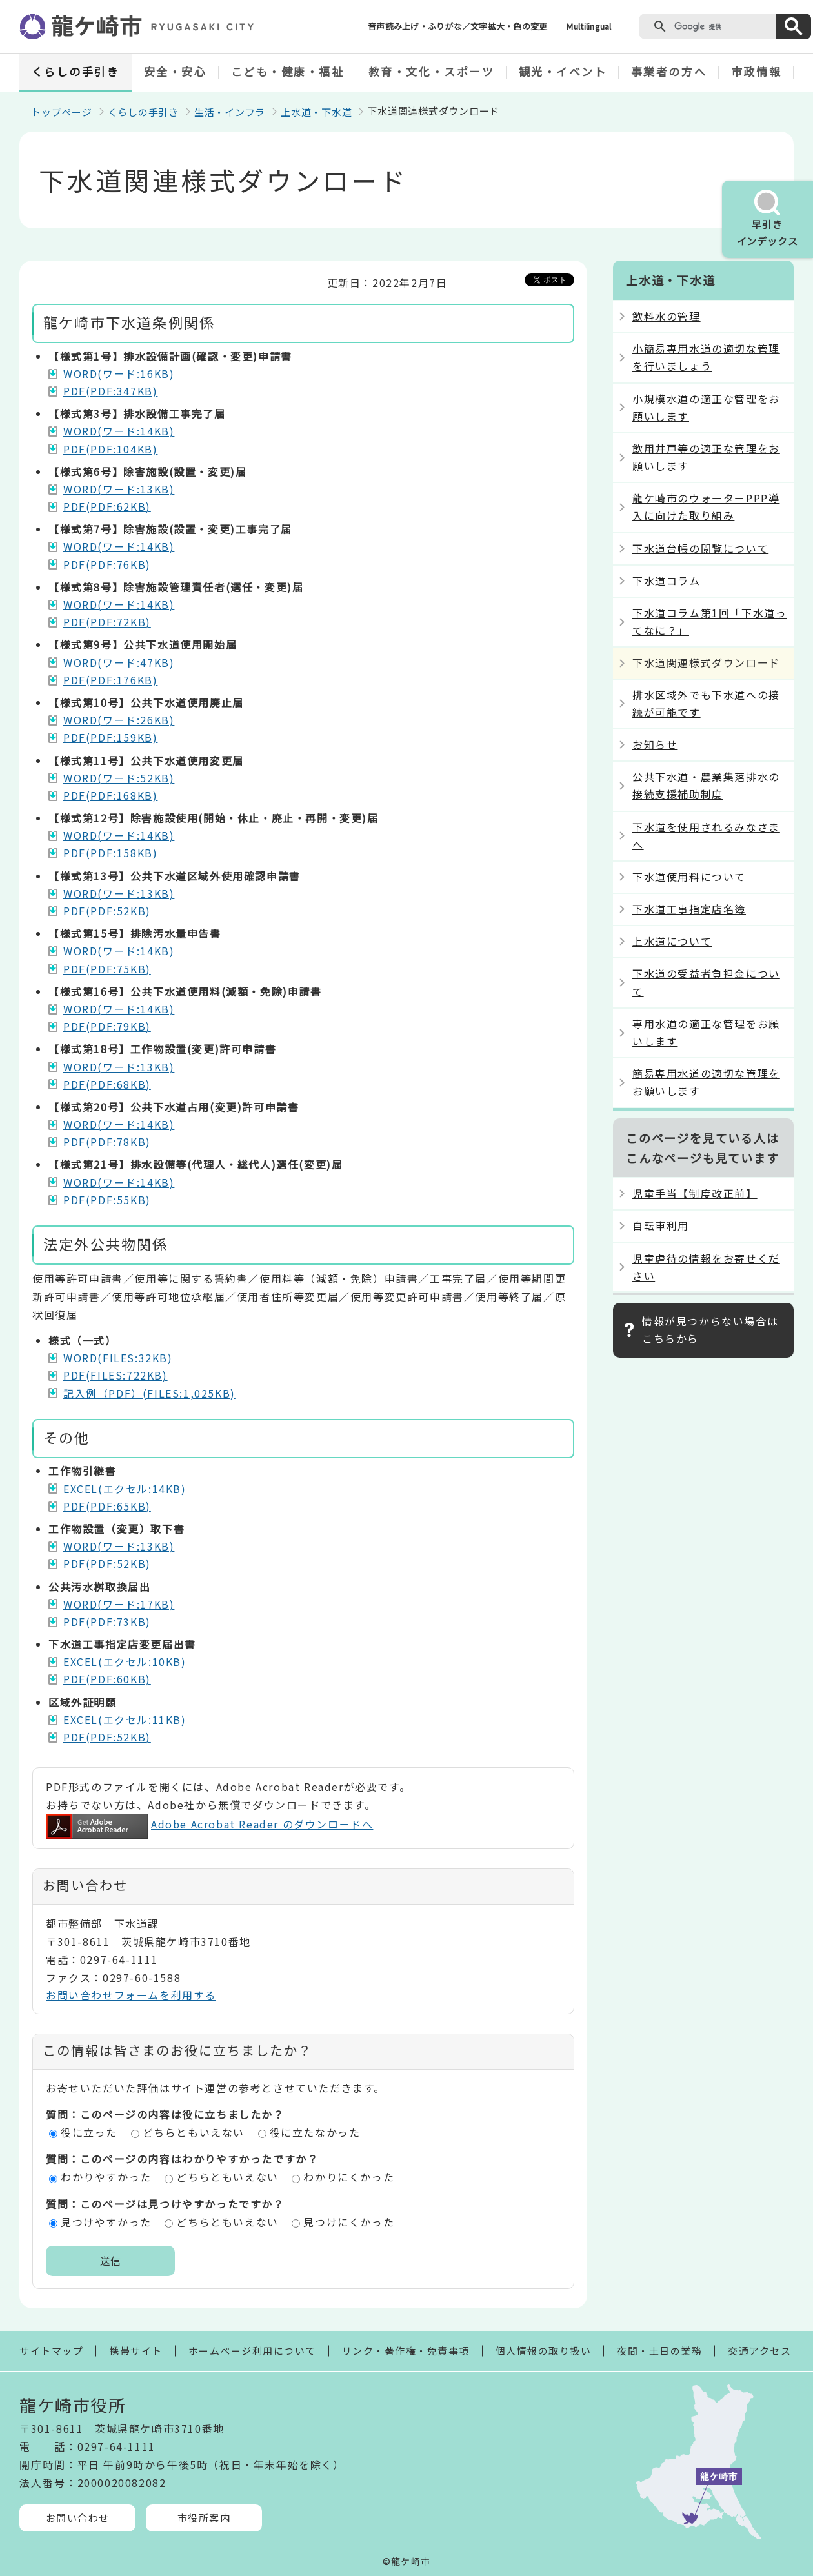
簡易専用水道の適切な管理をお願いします (706, 1081)
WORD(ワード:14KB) (118, 431)
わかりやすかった (106, 2177)
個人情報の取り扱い (544, 2350)
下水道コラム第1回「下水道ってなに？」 (709, 621)
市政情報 (756, 71)
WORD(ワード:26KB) (118, 720)
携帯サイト (136, 2350)
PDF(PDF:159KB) (110, 737)
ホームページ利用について (252, 2350)
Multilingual (589, 26)
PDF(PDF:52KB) (107, 910)
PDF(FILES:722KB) (115, 1375)
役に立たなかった (315, 2132)
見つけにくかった (348, 2222)
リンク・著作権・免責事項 (406, 2350)
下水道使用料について (689, 876)
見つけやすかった (106, 2222)
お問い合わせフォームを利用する (131, 1995)
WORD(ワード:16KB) (118, 373)
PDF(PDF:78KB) (107, 1141)
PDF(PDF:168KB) (110, 795)
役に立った (89, 2132)
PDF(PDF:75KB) (107, 968)
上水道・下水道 (316, 112)
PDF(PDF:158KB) (110, 852)
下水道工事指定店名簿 (689, 908)
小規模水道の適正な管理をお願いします (706, 407)
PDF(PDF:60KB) (107, 1679)
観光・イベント (563, 71)
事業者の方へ (669, 71)
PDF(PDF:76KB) (107, 564)
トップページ (61, 112)
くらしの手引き (76, 71)
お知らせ (655, 744)
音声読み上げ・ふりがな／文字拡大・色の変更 (457, 26)
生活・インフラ (229, 112)
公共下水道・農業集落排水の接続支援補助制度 (706, 785)
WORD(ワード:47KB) (118, 662)
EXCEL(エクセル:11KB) (124, 1719)
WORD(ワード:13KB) (118, 489)
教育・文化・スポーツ (431, 71)
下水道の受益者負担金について (706, 982)
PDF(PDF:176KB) (110, 680)
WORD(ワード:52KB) (118, 778)
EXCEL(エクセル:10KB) (124, 1661)
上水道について (672, 941)
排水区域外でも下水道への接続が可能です (706, 703)
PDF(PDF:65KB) (107, 1506)
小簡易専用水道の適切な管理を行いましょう (706, 357)
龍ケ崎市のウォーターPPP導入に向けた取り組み (705, 506)
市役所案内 (204, 2517)
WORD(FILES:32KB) (118, 1357)
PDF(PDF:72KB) (107, 621)
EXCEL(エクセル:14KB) (124, 1488)
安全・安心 (175, 71)
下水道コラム (666, 580)
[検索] (722, 26)
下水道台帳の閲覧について (700, 548)
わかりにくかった (348, 2177)
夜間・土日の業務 (659, 2350)
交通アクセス (759, 2350)
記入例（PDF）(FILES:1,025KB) (149, 1393)
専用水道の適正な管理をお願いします (706, 1032)
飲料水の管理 (666, 316)
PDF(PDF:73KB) (107, 1621)
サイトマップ (51, 2350)
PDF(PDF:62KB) (107, 506)
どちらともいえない (194, 2132)
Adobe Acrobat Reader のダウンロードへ (209, 1824)
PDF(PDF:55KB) (107, 1199)
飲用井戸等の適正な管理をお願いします (706, 457)
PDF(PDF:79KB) (107, 1026)
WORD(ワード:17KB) (118, 1604)
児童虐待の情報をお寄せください (706, 1267)
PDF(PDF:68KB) (107, 1084)
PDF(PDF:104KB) (110, 449)
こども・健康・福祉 (288, 71)
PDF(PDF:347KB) (110, 391)
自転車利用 (660, 1225)
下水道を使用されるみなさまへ (706, 835)
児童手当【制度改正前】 (695, 1193)
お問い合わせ (78, 2517)
